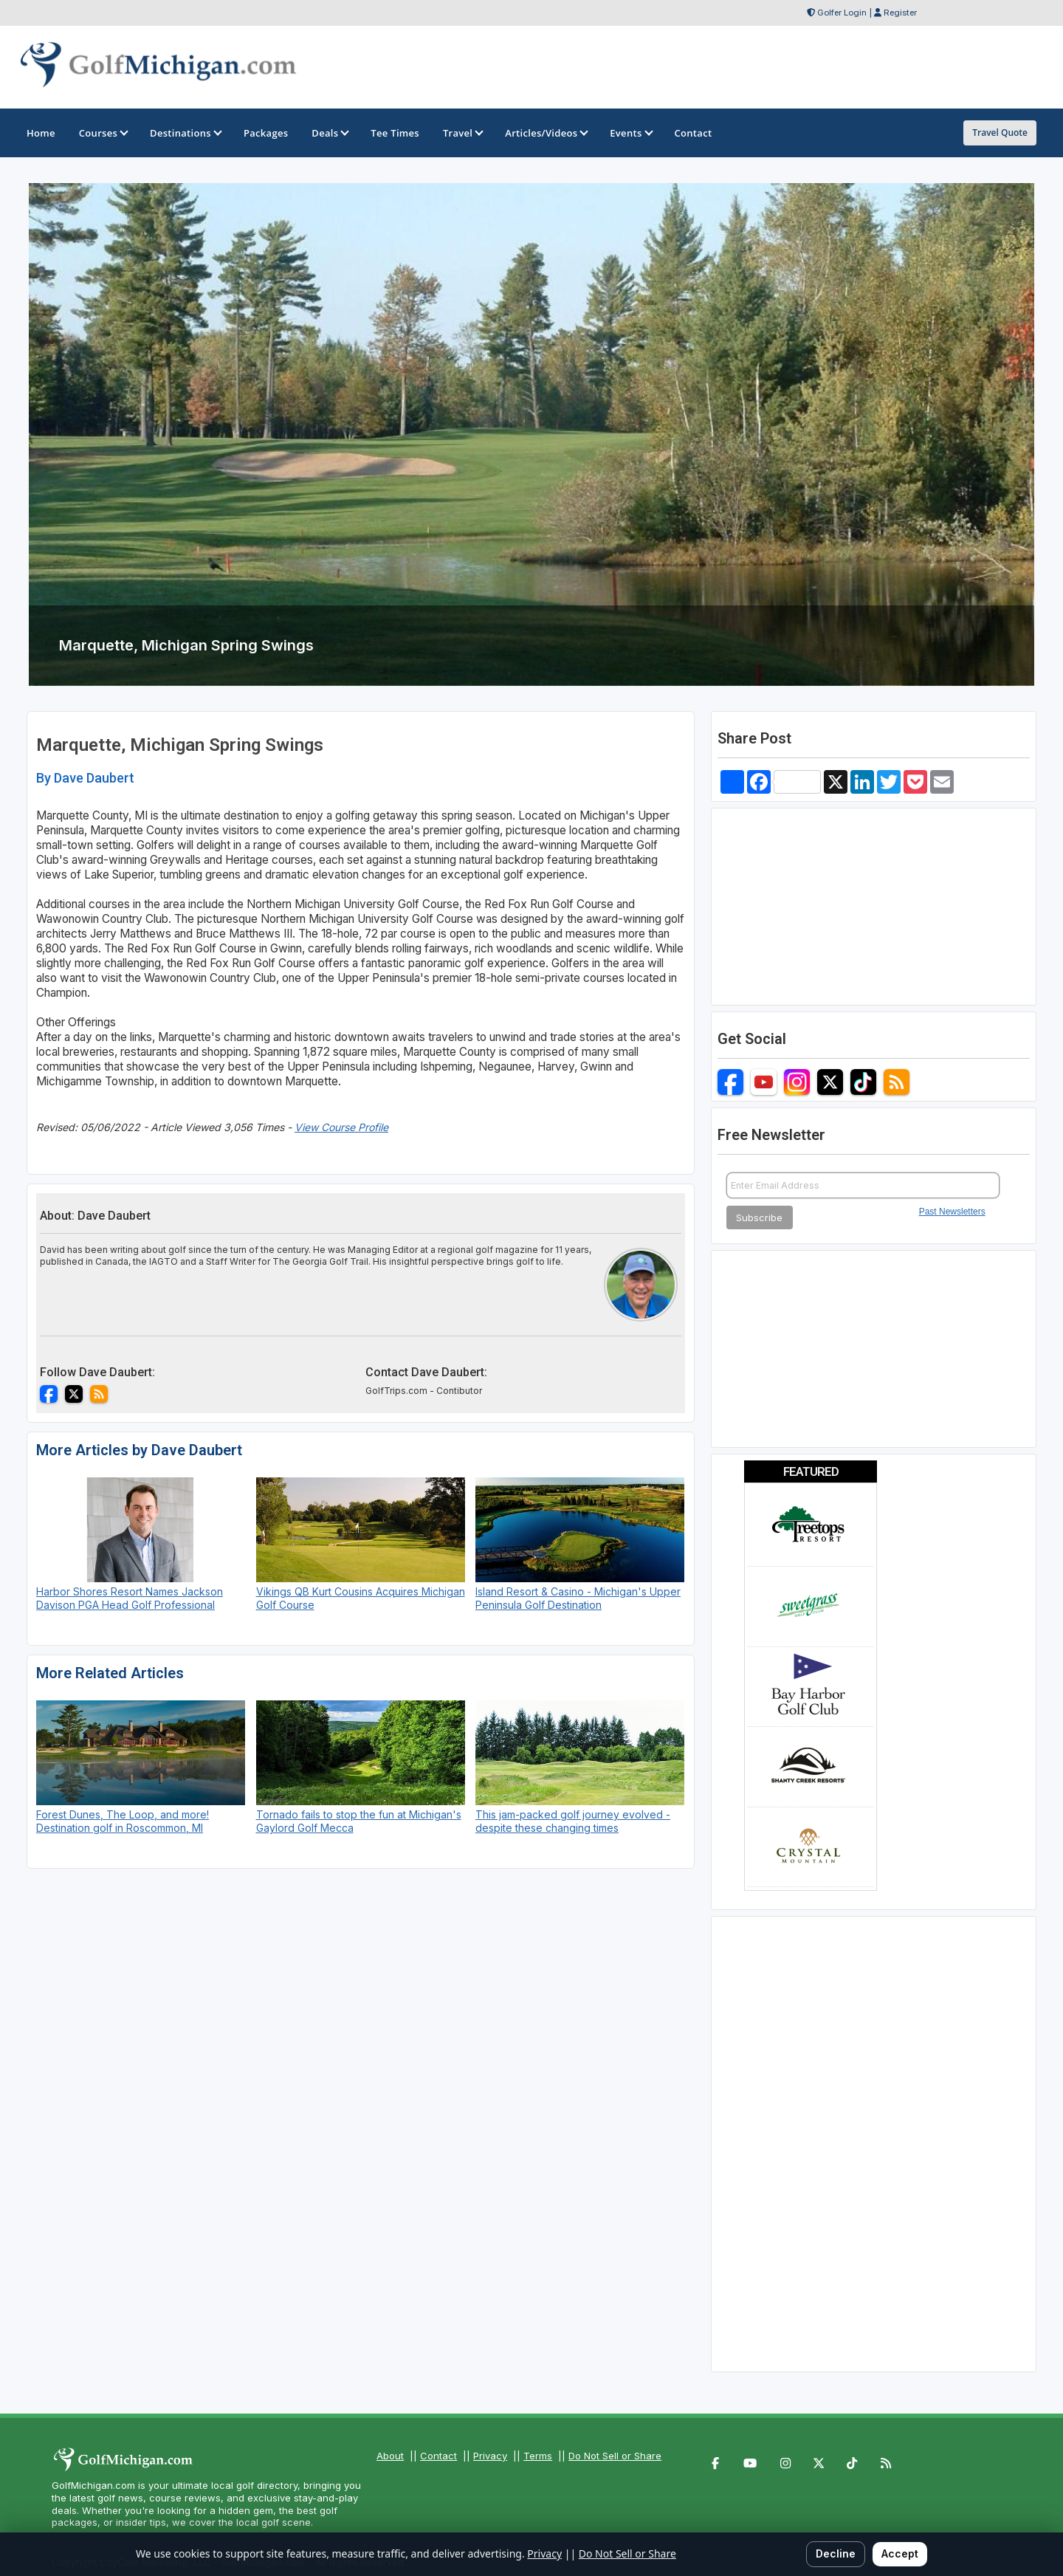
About (390, 2456)
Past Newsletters (952, 1211)
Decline (836, 2553)
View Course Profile (341, 1127)
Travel (462, 133)
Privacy (490, 2456)
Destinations (185, 133)
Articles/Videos (545, 133)
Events (630, 133)
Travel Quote (1000, 132)
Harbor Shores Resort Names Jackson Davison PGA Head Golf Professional (129, 1598)
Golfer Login (842, 12)
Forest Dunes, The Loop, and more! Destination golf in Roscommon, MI (122, 1821)
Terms (537, 2456)
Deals (329, 133)
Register (900, 12)
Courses (102, 133)
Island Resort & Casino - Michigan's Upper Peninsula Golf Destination (578, 1598)
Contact (438, 2456)
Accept (899, 2553)
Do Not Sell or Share (614, 2456)
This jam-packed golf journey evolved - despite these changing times (572, 1821)
